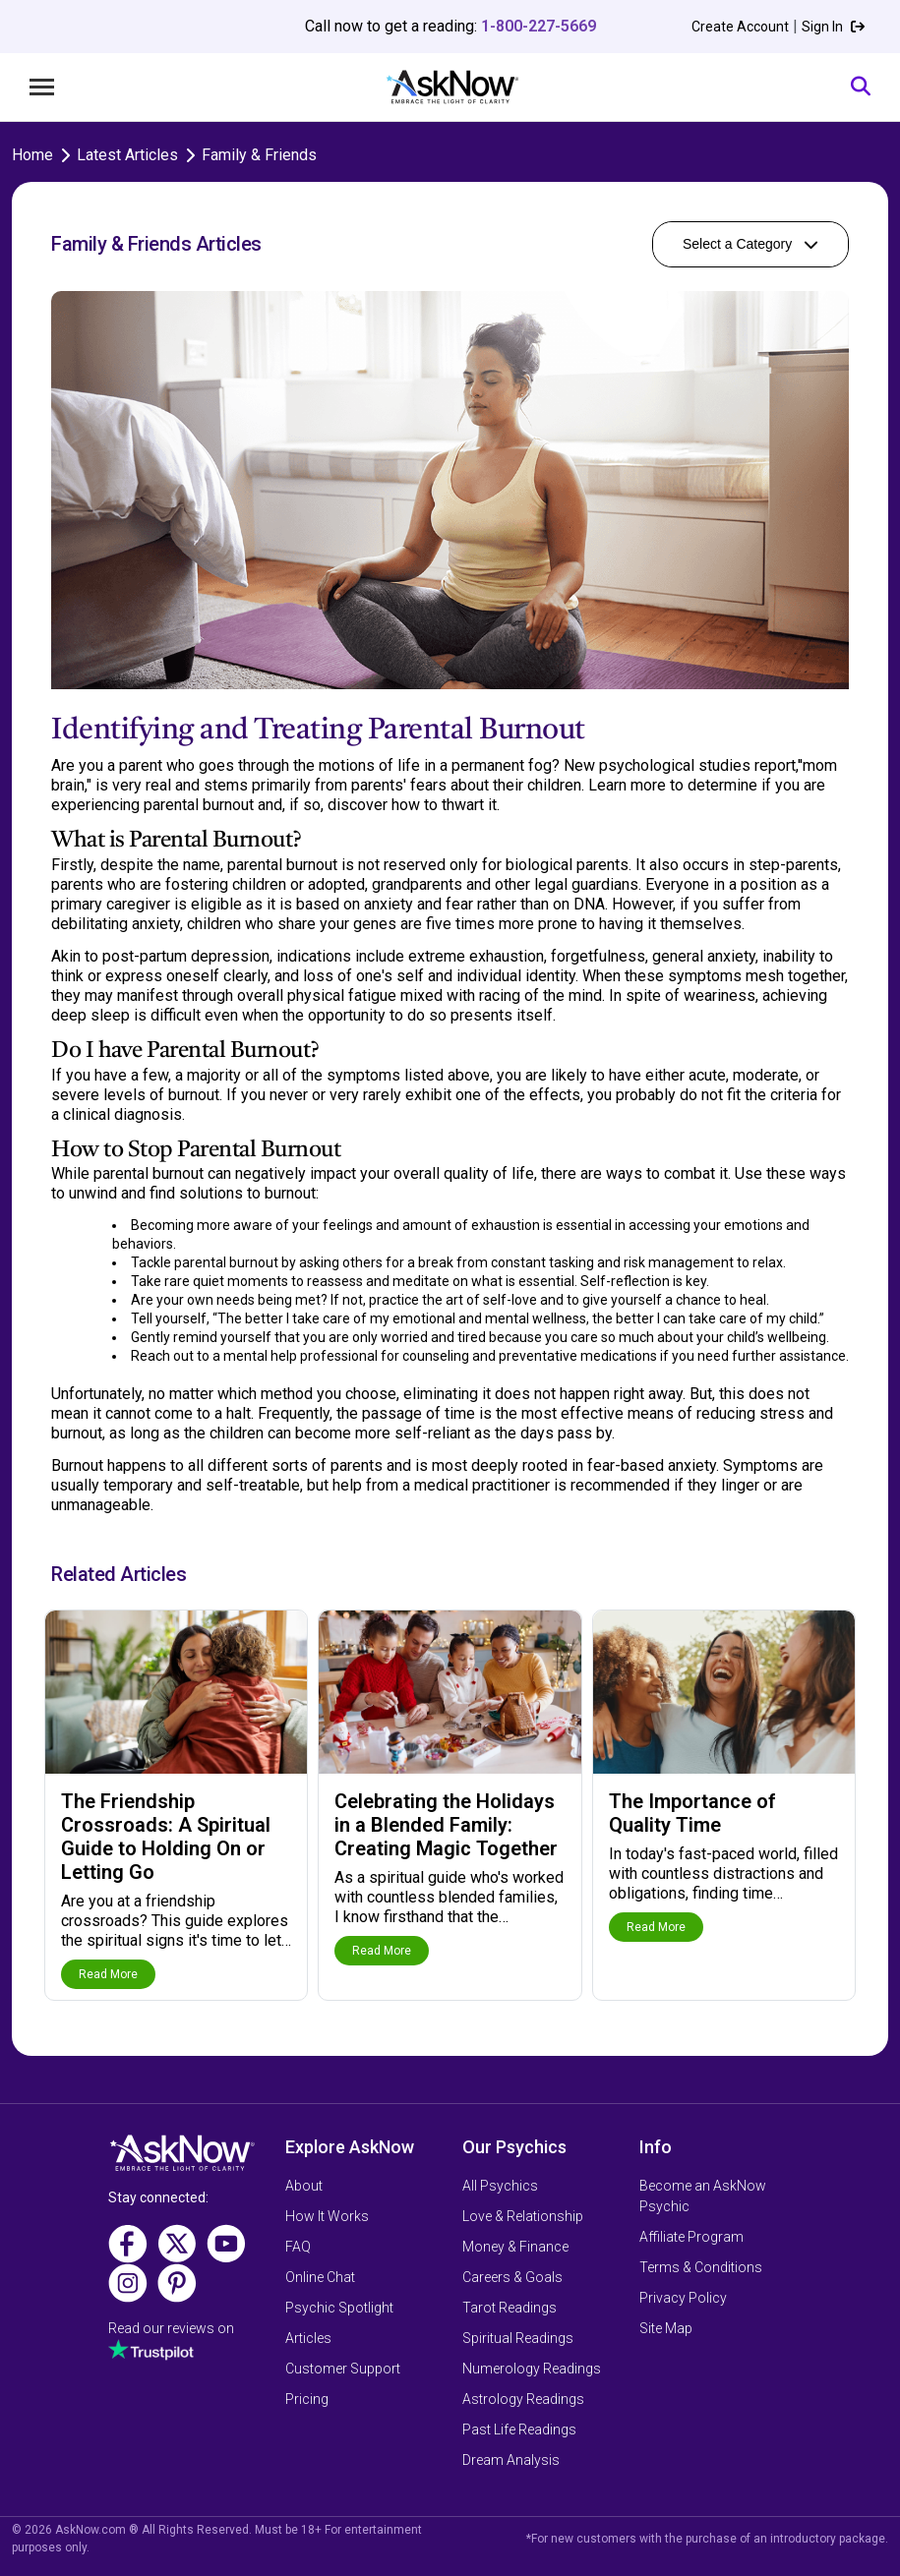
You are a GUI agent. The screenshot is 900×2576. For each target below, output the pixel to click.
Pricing (307, 2399)
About (304, 2186)
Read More (108, 1974)
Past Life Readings (519, 2429)
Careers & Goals (512, 2277)
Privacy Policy (683, 2298)
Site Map (665, 2328)
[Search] (860, 87)
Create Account (740, 26)
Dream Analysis (511, 2460)
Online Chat (320, 2277)
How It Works (327, 2216)
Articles (308, 2338)
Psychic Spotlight (339, 2307)
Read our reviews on (171, 2328)
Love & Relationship (522, 2216)
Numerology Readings (531, 2368)
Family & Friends (259, 155)
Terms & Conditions (700, 2267)
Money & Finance (515, 2246)
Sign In (833, 26)
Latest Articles (127, 155)
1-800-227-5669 (538, 26)
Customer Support (342, 2368)
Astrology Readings (523, 2399)
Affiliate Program (691, 2237)
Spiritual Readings (517, 2338)
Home (32, 155)
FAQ (298, 2246)
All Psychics (500, 2186)
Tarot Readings (509, 2307)
